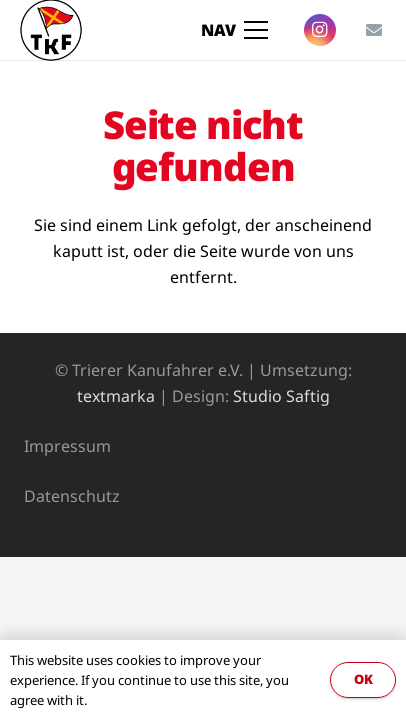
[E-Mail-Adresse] (374, 30)
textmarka (116, 396)
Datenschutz (72, 496)
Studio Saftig (281, 396)
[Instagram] (320, 30)
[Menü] (235, 30)
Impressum (67, 446)
